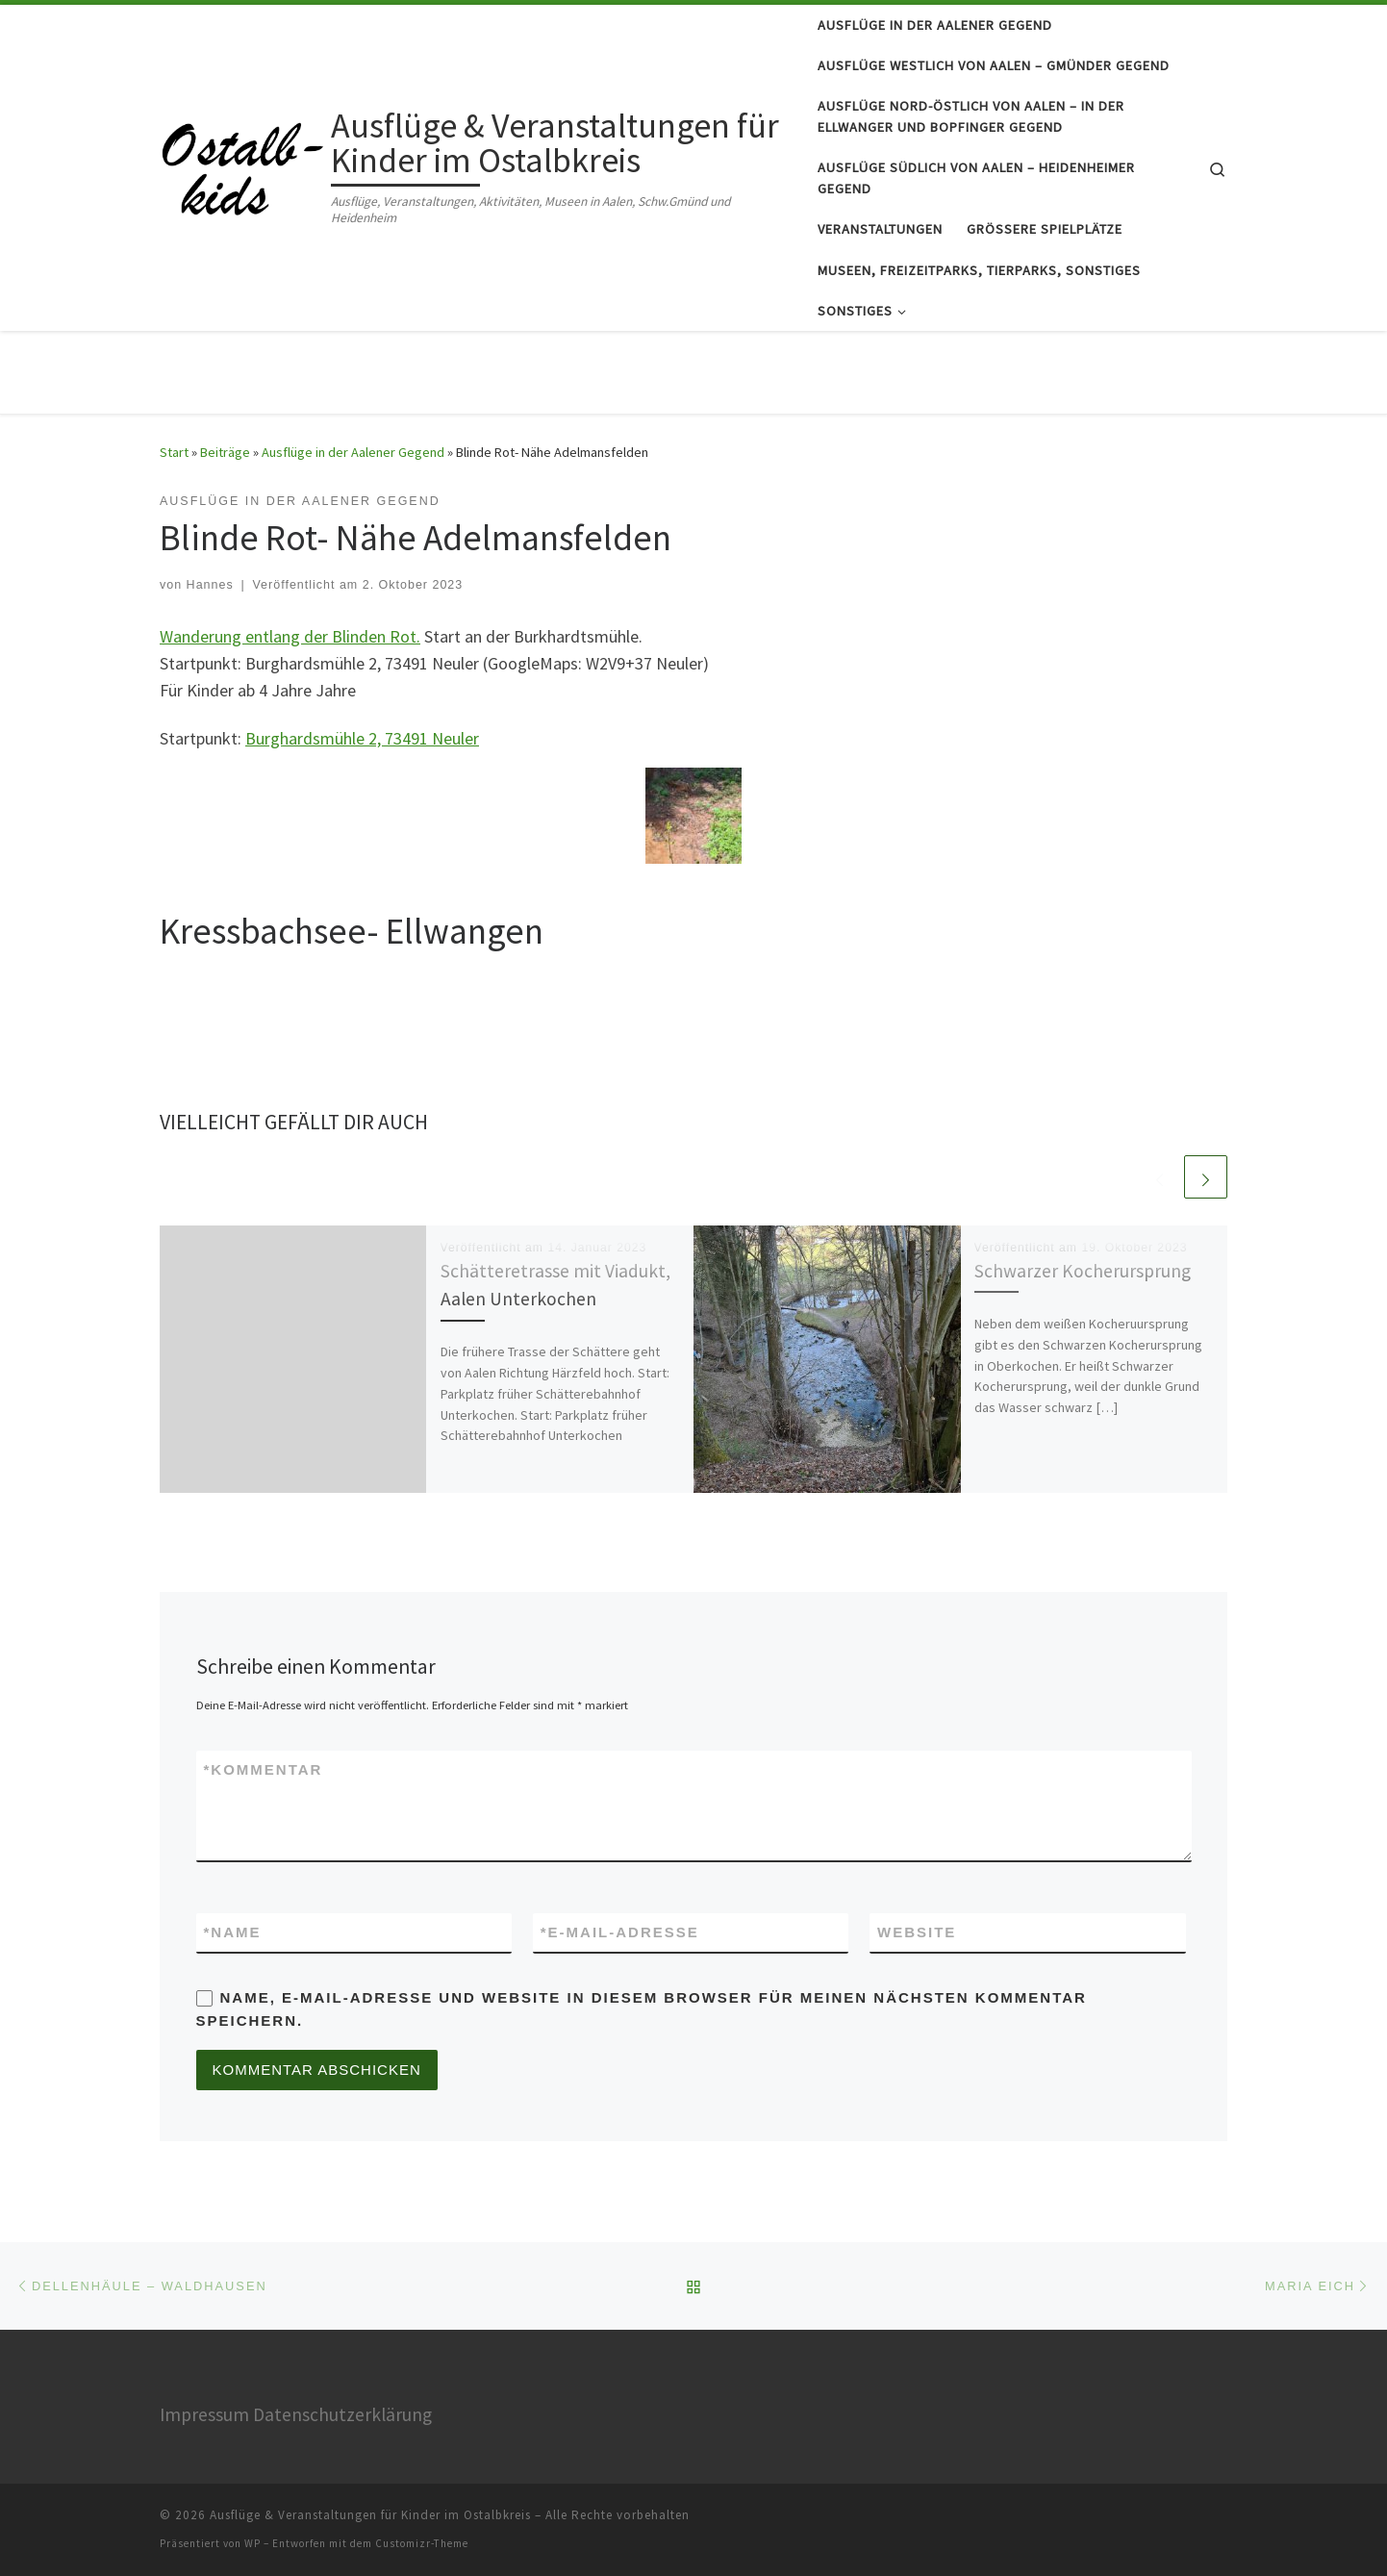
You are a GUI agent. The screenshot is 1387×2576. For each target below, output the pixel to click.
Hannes (210, 585)
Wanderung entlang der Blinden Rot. (290, 636)
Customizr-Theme (421, 2543)
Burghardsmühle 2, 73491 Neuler (362, 738)
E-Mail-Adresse (620, 1932)
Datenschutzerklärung (342, 2414)
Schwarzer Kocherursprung (1082, 1270)
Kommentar (263, 1769)
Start (174, 452)
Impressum (204, 2414)
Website (916, 1932)
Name (233, 1932)
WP (252, 2543)
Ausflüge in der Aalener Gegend (353, 452)
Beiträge (225, 452)
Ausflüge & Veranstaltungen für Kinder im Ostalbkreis (370, 2515)
